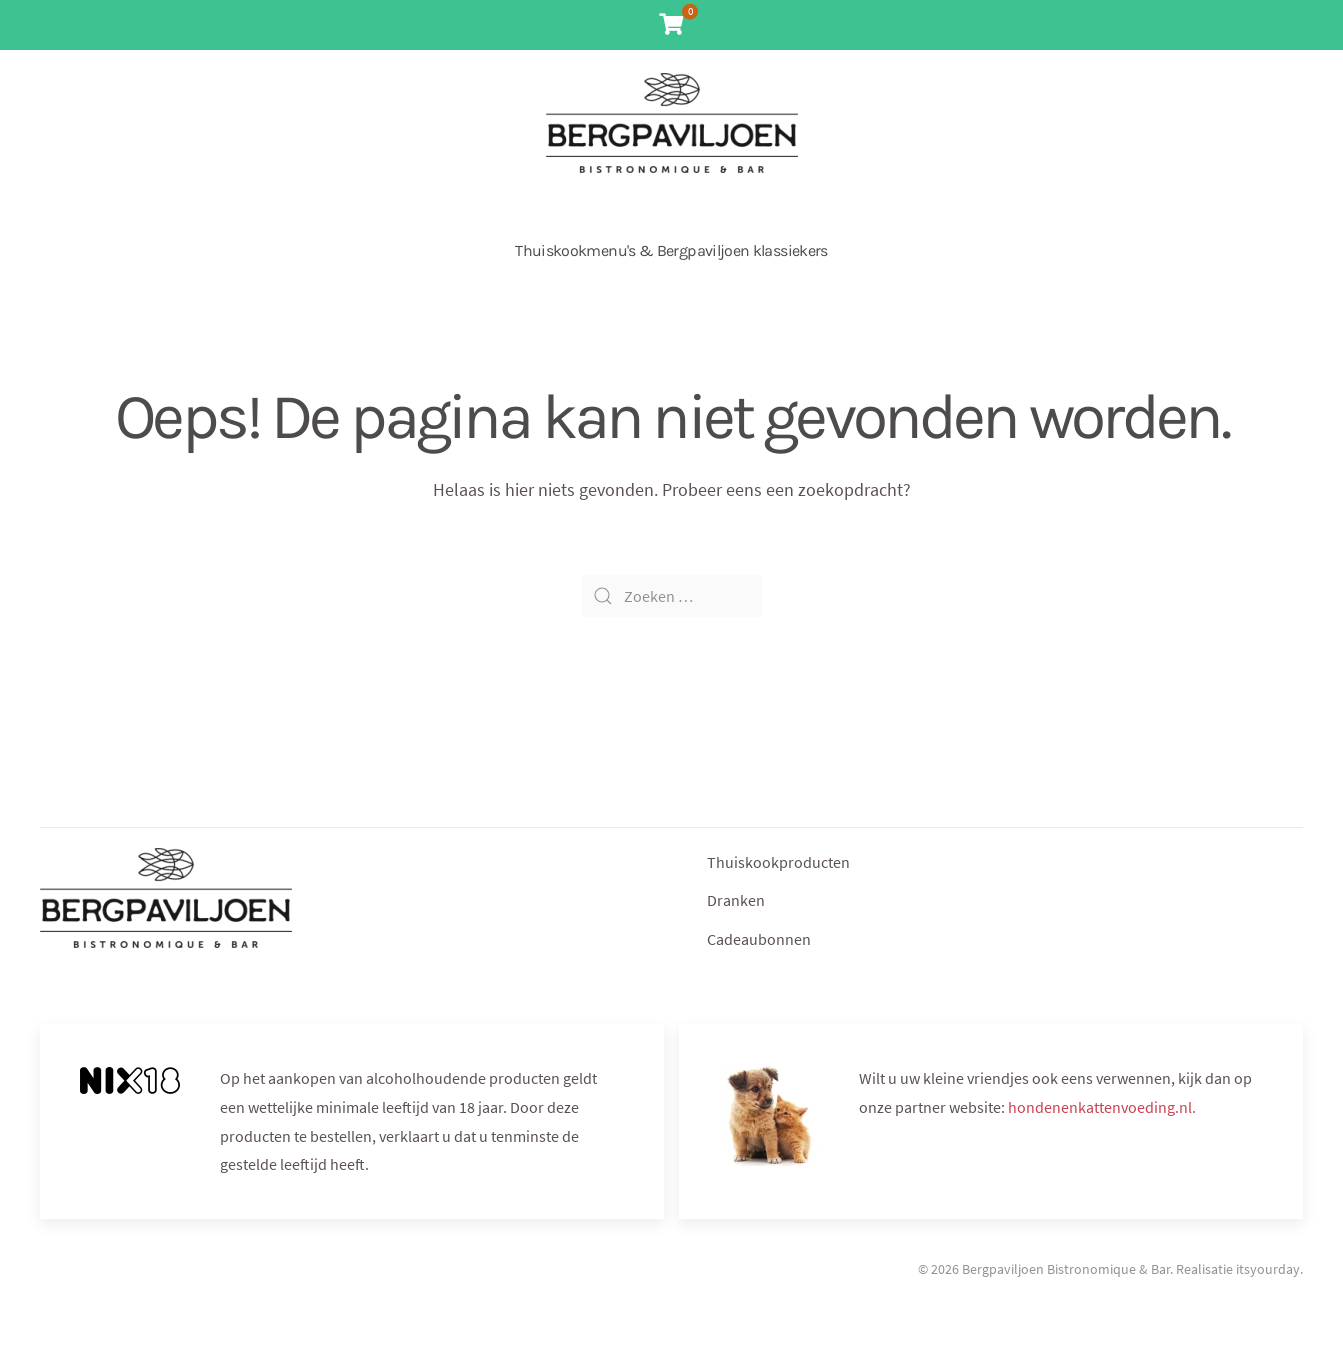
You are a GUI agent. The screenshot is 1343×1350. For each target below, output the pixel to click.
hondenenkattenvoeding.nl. (1102, 1107)
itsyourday (1268, 1269)
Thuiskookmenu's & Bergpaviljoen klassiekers (671, 250)
